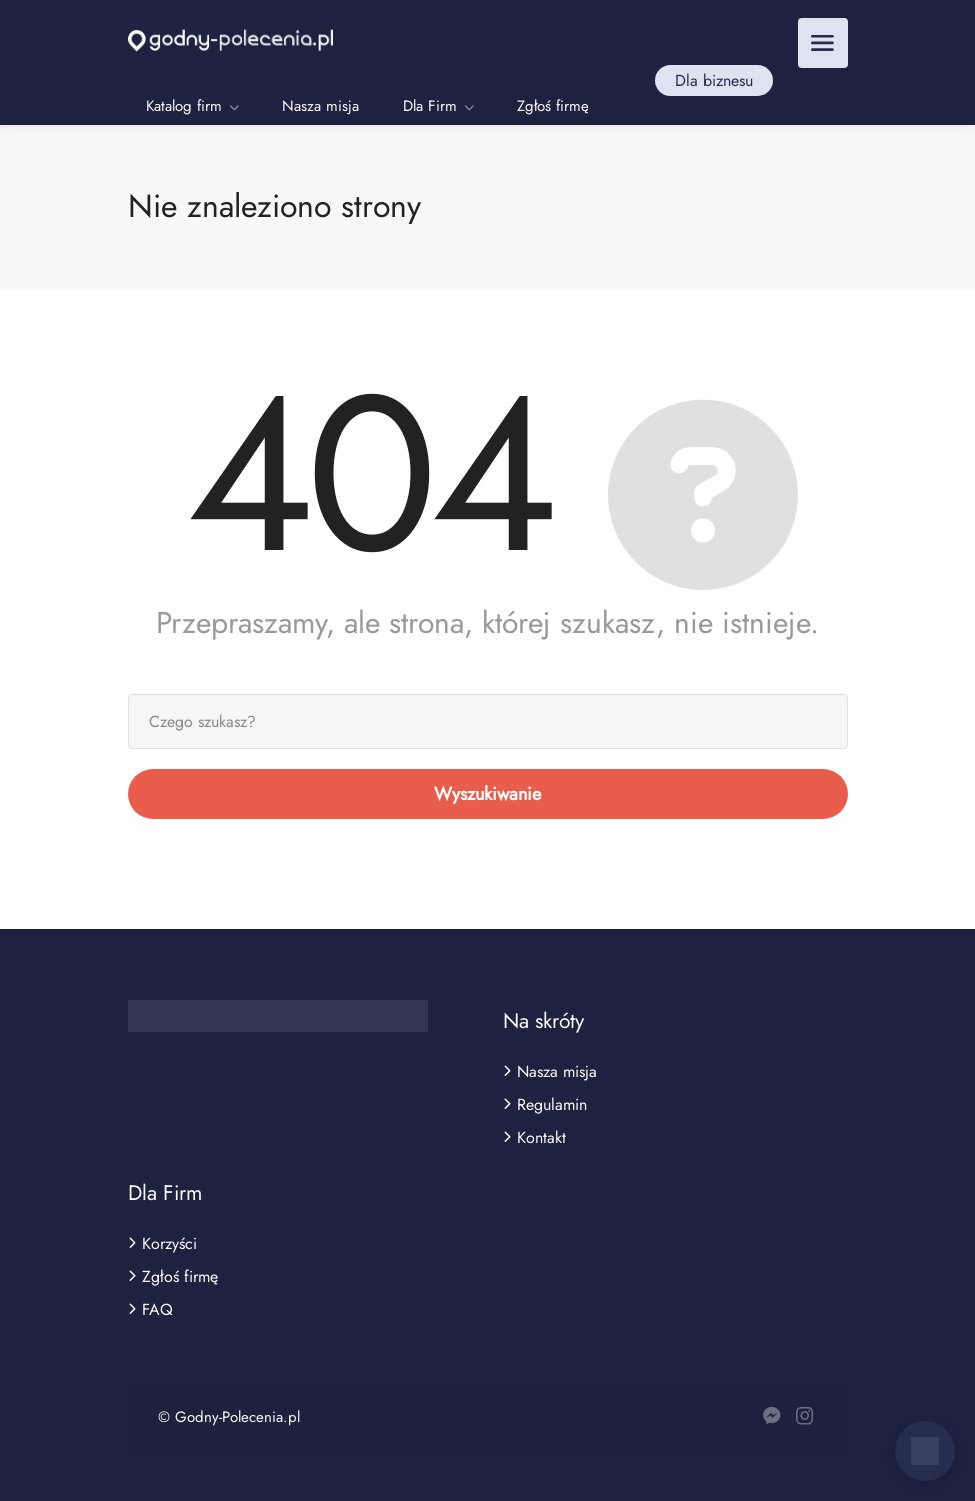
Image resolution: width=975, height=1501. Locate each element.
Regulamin (552, 1105)
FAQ (157, 1310)
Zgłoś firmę (553, 106)
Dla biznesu (714, 80)
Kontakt (541, 1138)
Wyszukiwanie (487, 794)
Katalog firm (184, 106)
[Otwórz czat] (925, 1451)
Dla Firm (430, 106)
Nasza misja (320, 106)
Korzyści (169, 1244)
